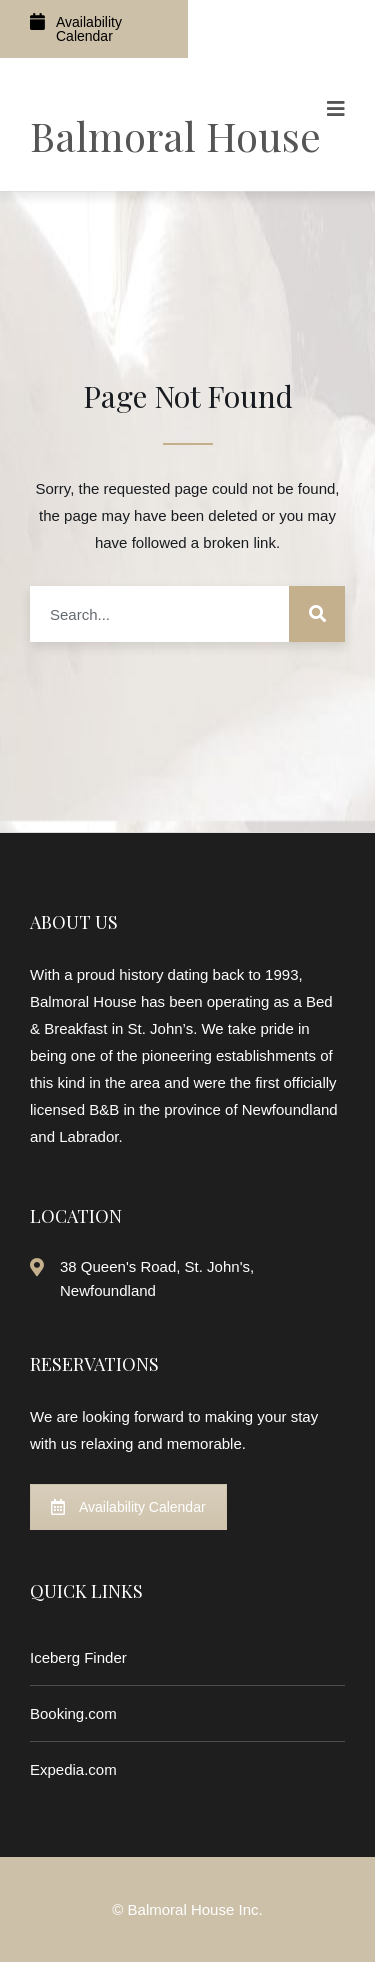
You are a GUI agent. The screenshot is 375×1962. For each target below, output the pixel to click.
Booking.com (73, 1713)
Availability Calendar (76, 28)
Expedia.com (73, 1769)
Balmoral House (175, 135)
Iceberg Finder (78, 1657)
